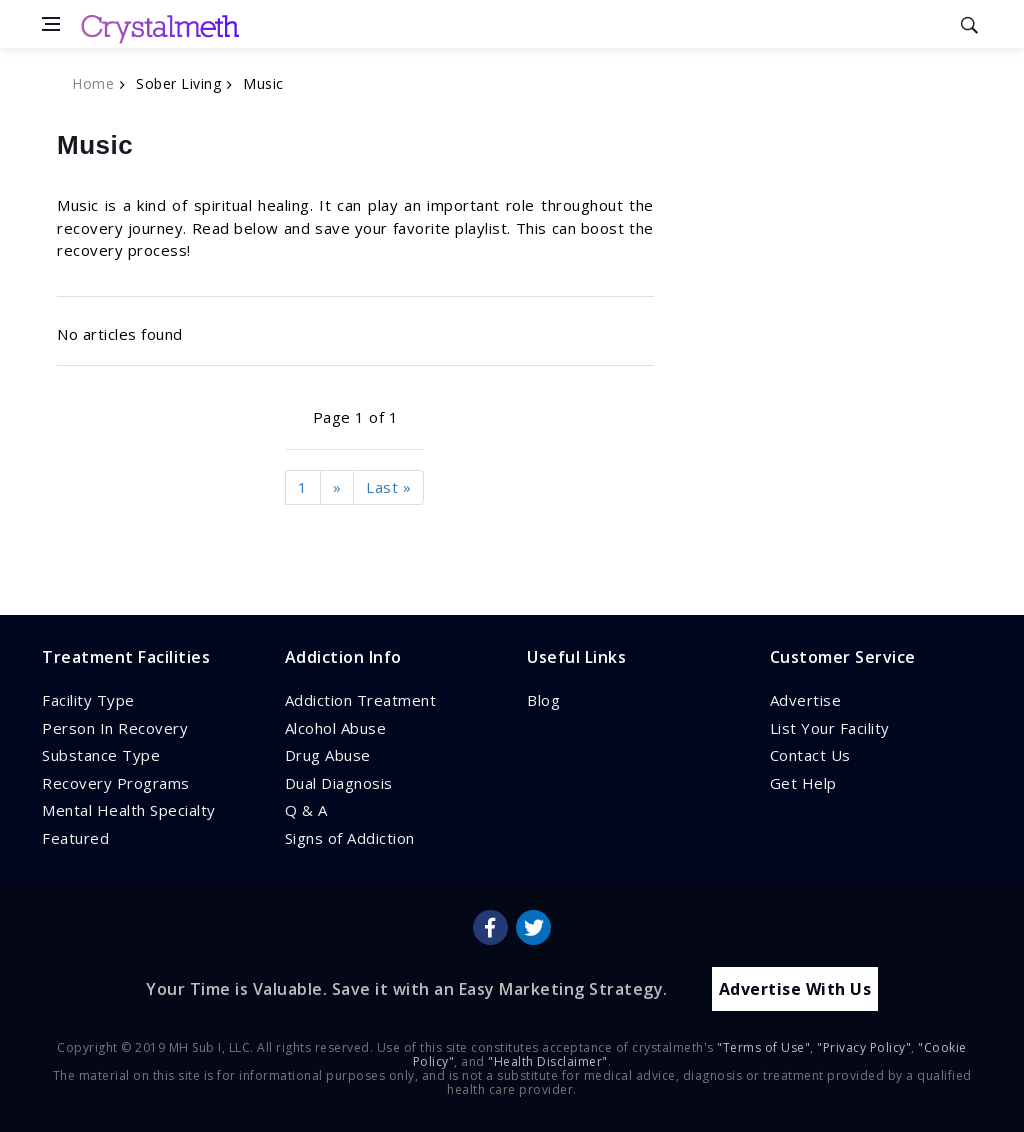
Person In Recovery (115, 728)
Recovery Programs (116, 783)
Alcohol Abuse (336, 728)
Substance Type (101, 755)
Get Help (803, 783)
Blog (543, 700)
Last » (388, 487)
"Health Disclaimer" (548, 1061)
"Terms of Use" (763, 1047)
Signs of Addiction (350, 838)
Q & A (306, 810)
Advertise (806, 700)
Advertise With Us (795, 989)
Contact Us (810, 755)
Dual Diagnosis (339, 783)
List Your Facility (830, 728)
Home (93, 83)
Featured (75, 838)
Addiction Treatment (361, 700)
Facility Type (88, 700)
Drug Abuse (328, 755)
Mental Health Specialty (129, 810)
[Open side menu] (51, 24)
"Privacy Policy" (864, 1047)
